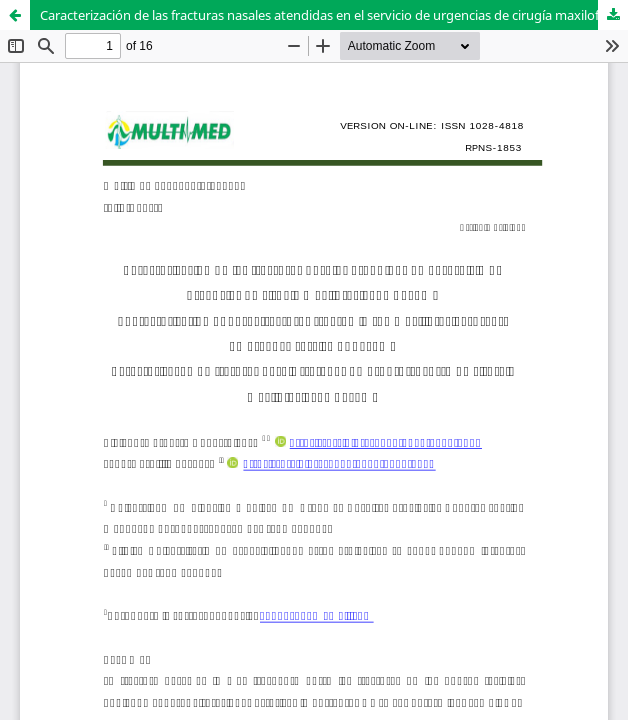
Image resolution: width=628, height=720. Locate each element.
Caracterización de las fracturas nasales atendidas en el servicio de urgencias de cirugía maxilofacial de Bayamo (334, 15)
